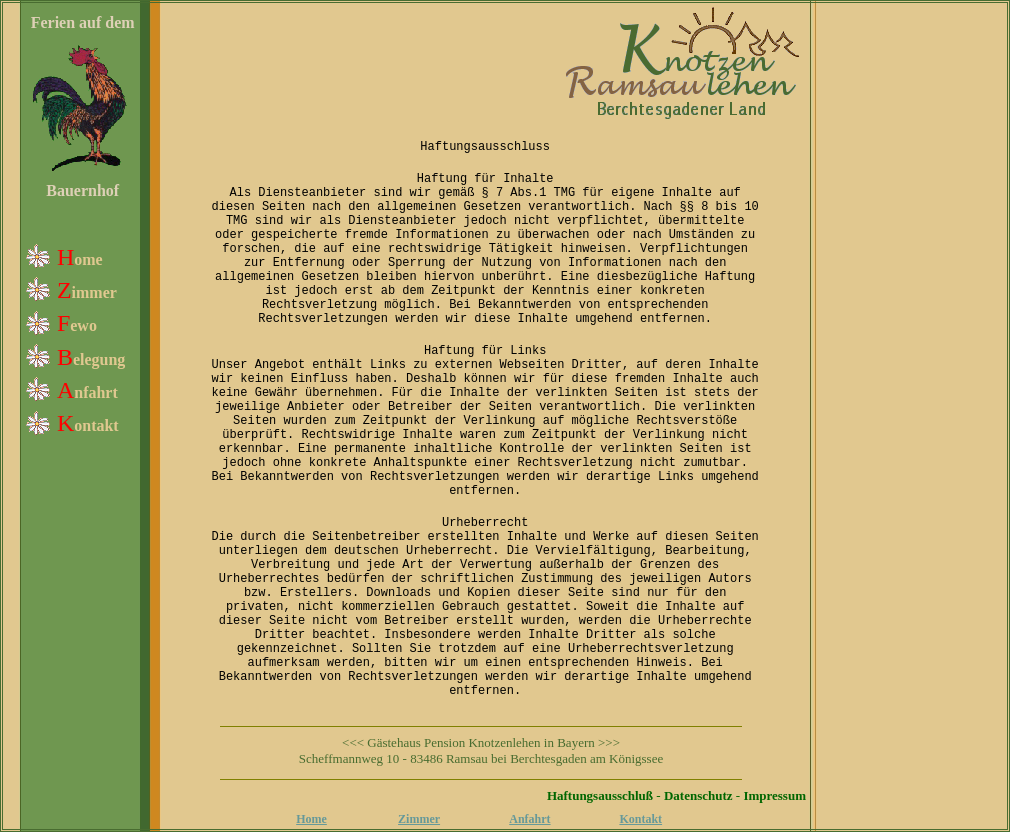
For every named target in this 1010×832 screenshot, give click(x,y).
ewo (83, 325)
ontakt (96, 425)
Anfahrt (529, 819)
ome (88, 259)
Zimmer (419, 819)
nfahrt (96, 392)
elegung (99, 359)
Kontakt (640, 819)
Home (311, 819)
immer (94, 292)
